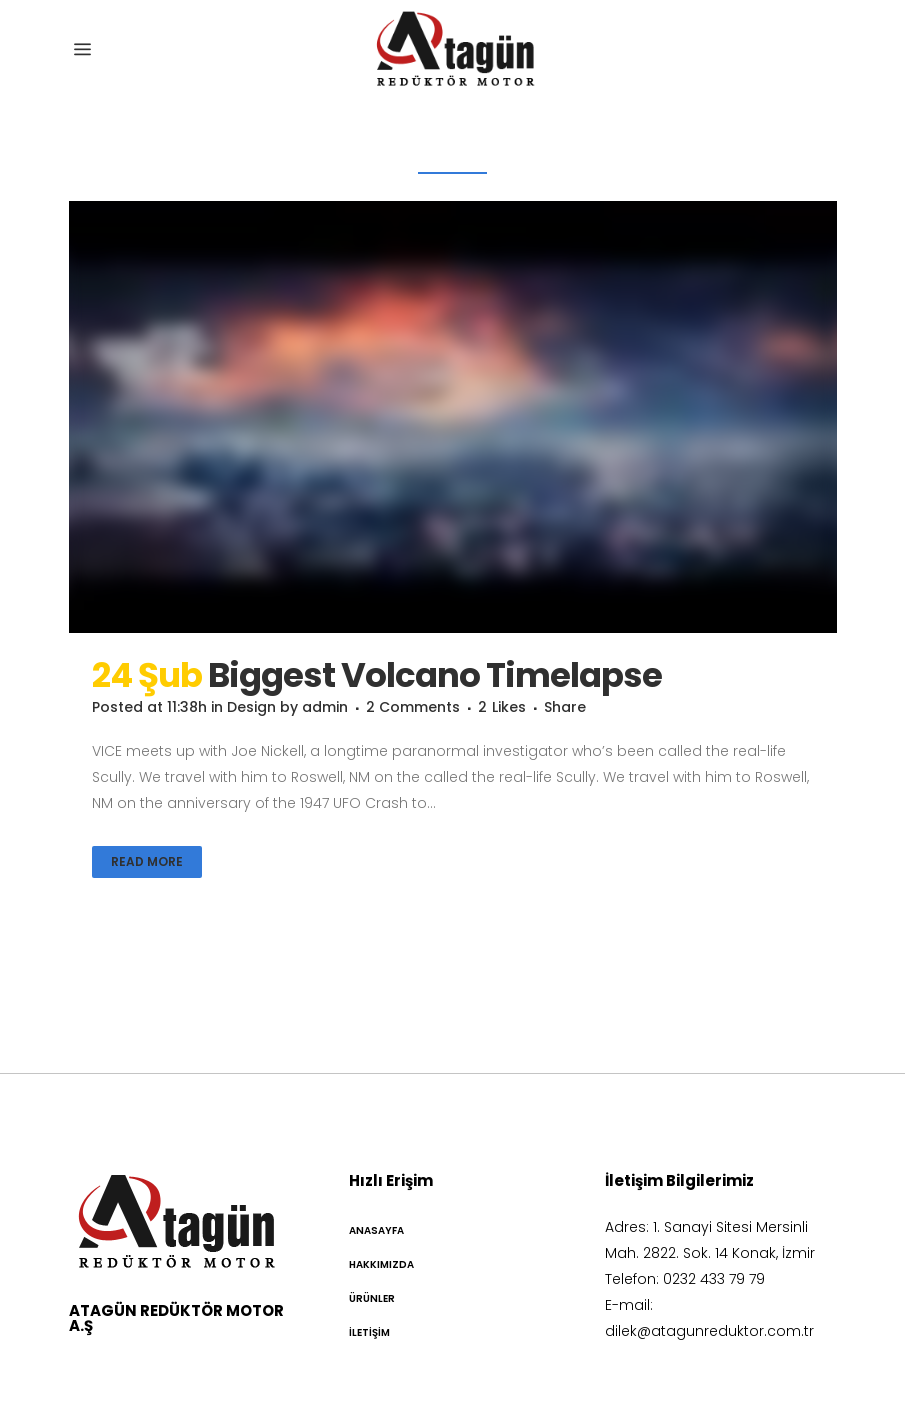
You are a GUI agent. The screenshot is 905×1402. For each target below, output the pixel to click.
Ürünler (372, 1298)
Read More (147, 861)
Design (251, 707)
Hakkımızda (381, 1264)
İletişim (369, 1332)
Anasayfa (376, 1230)
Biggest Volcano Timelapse (435, 675)
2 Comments (413, 707)
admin (325, 707)
